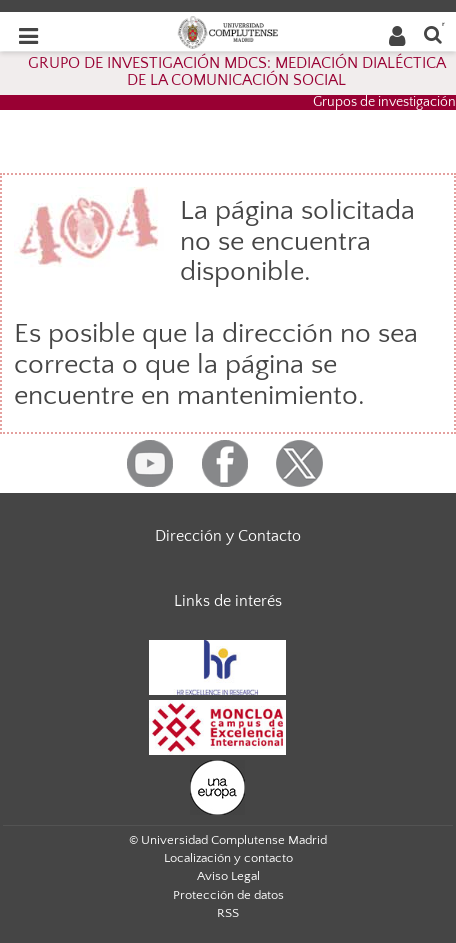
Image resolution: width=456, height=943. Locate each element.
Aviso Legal (228, 876)
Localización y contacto (228, 858)
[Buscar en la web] (433, 33)
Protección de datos (228, 895)
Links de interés (228, 601)
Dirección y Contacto (228, 536)
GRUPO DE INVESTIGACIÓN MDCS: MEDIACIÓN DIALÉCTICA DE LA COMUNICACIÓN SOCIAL (237, 72)
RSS (228, 913)
